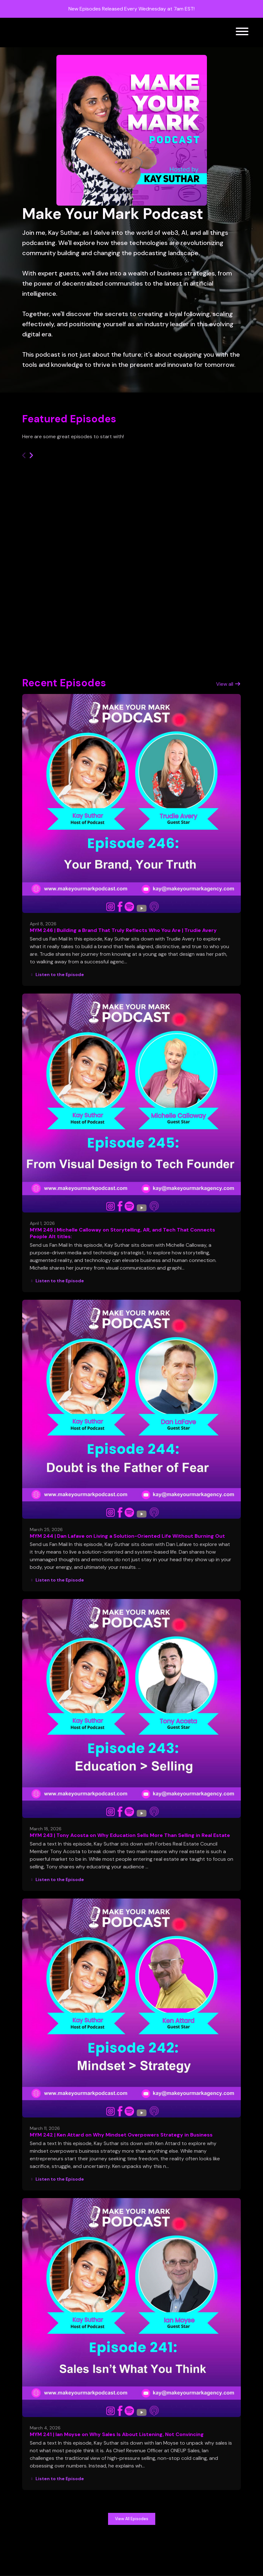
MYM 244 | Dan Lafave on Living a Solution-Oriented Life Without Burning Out (127, 1536)
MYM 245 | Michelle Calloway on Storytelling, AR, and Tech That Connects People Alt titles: (122, 1233)
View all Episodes (131, 2518)
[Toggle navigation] (242, 32)
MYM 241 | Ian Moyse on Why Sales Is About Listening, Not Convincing (117, 2434)
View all (228, 684)
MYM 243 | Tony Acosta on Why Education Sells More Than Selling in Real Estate (130, 1835)
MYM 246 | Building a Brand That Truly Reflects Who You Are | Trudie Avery (123, 930)
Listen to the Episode (57, 974)
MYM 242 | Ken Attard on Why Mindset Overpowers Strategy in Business (121, 2134)
